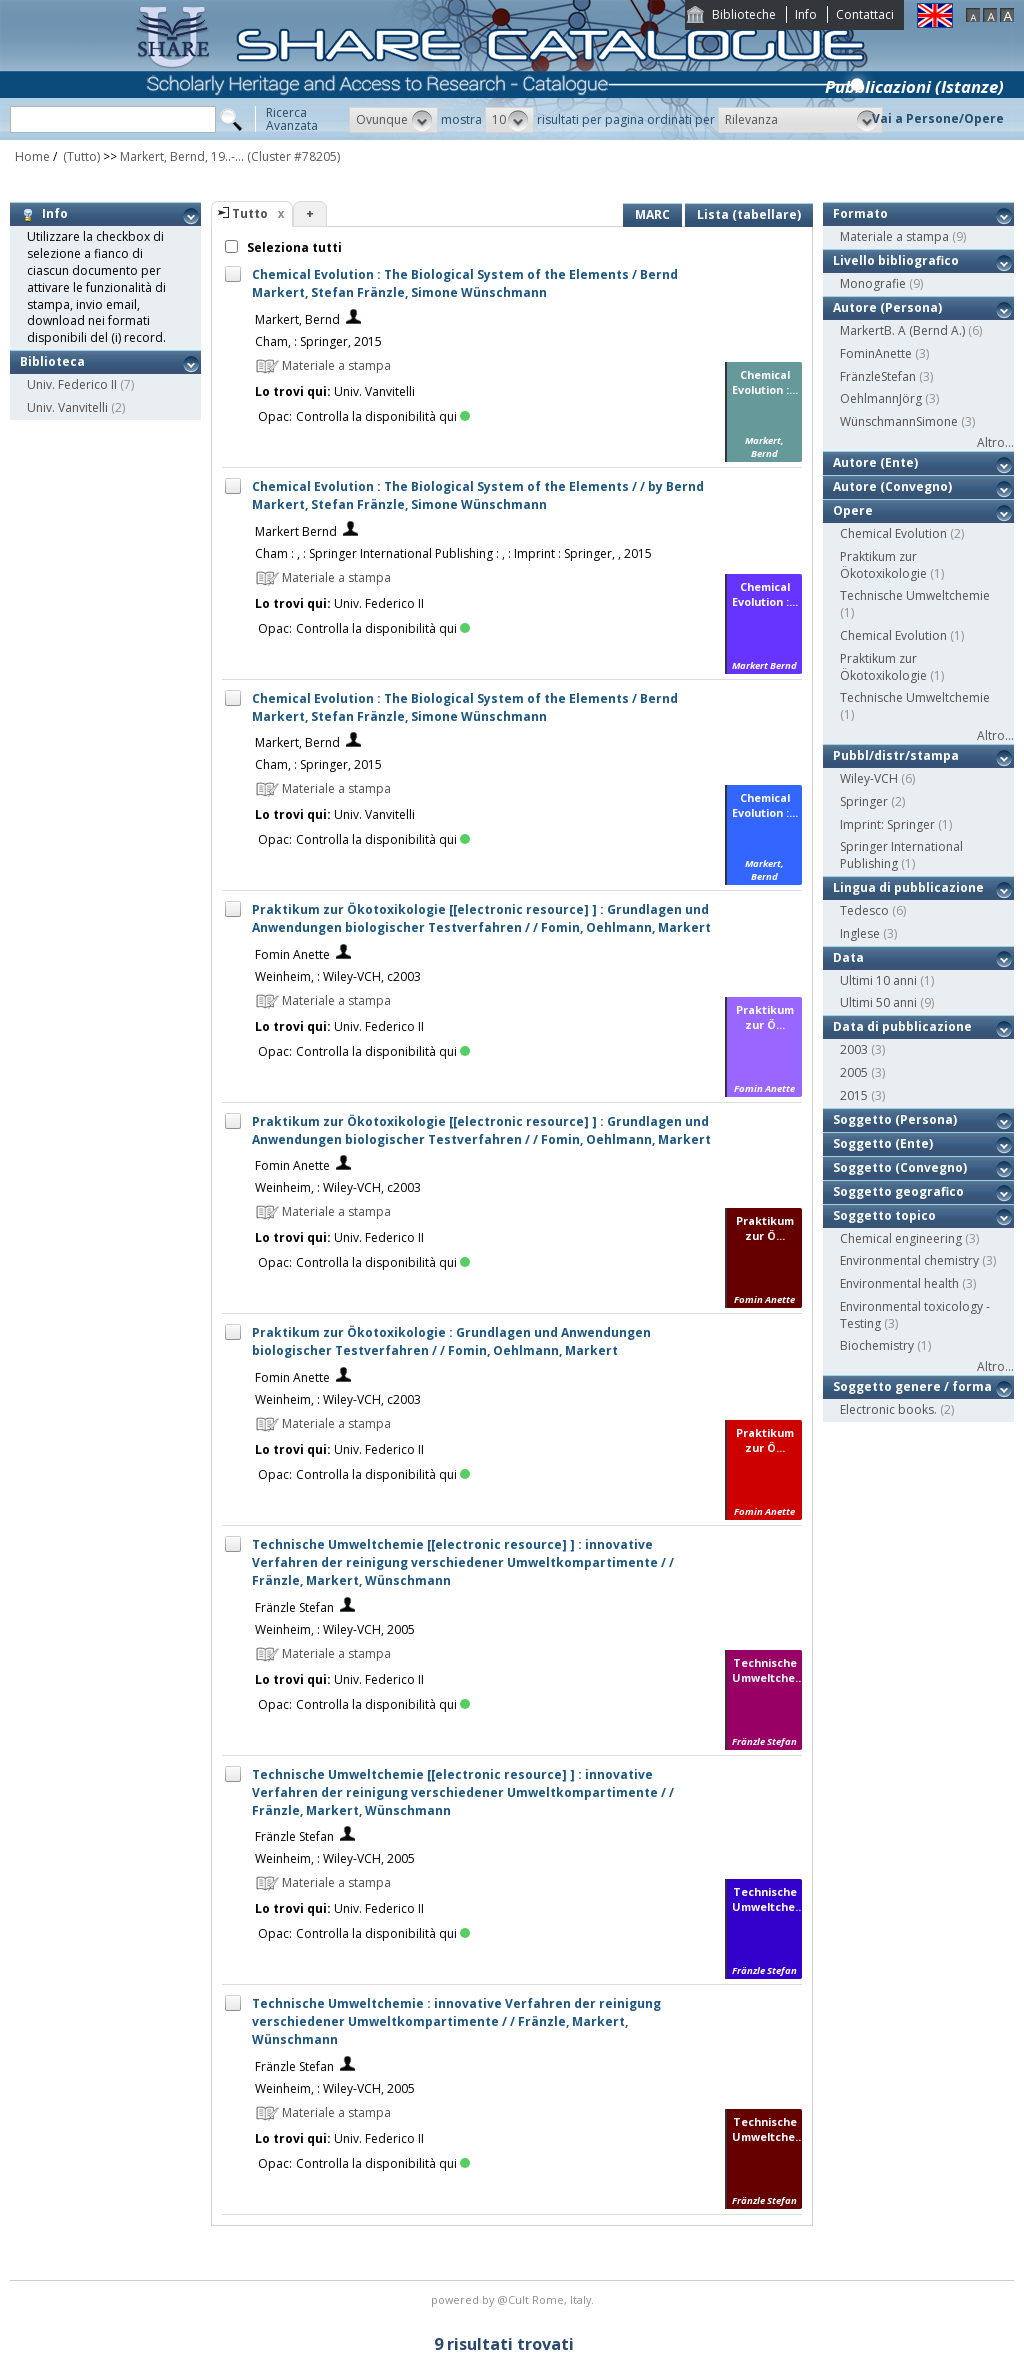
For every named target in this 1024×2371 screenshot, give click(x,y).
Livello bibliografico (896, 260)
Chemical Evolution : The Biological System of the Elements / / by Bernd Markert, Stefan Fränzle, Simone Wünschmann (478, 495)
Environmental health (899, 1283)
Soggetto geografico (898, 1191)
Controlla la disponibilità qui (383, 416)
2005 (854, 1072)
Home (32, 156)
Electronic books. (888, 1409)
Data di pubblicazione (902, 1026)
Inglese (860, 933)
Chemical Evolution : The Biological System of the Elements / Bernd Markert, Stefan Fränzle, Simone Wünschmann (465, 283)
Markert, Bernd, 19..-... (182, 156)
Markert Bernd (296, 531)
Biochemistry (877, 1345)
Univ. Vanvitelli (67, 407)
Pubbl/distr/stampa (896, 755)
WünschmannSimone (899, 421)
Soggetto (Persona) (895, 1119)
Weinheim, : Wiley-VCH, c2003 (338, 976)
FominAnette (876, 353)
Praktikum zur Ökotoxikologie (883, 565)
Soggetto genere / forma (912, 1386)
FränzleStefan (878, 376)
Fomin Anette (292, 954)
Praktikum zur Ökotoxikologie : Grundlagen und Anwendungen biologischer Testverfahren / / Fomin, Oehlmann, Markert (451, 1341)
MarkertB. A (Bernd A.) (902, 330)
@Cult (514, 2299)
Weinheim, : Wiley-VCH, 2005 (335, 1629)
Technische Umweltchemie (915, 595)
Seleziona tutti (293, 247)
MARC (652, 214)
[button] (393, 120)
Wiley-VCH (869, 778)
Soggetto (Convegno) (900, 1167)
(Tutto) (80, 156)
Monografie (873, 283)
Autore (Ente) (875, 462)
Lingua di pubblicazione (908, 887)
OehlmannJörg (881, 398)
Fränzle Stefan (294, 1607)
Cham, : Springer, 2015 (318, 341)
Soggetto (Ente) (883, 1143)
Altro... (995, 442)
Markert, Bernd (297, 319)
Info (806, 14)
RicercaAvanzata (292, 119)
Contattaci (865, 14)
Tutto (250, 213)
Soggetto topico (884, 1215)
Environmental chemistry (909, 1260)
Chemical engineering (901, 1238)
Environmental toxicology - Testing (915, 1315)
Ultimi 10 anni (878, 980)
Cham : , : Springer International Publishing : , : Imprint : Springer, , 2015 (453, 553)
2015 (854, 1095)
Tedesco (864, 910)
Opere (853, 510)
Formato (860, 213)
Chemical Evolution (893, 533)
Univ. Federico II (72, 384)
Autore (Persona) (887, 307)
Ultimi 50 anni (878, 1002)
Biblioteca (52, 361)
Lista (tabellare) (749, 214)
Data (848, 957)
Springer (864, 801)
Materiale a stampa (894, 236)
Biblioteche (744, 14)
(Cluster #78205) (293, 156)
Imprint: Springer (887, 824)
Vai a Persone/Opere (938, 118)
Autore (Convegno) (892, 486)
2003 (854, 1049)
